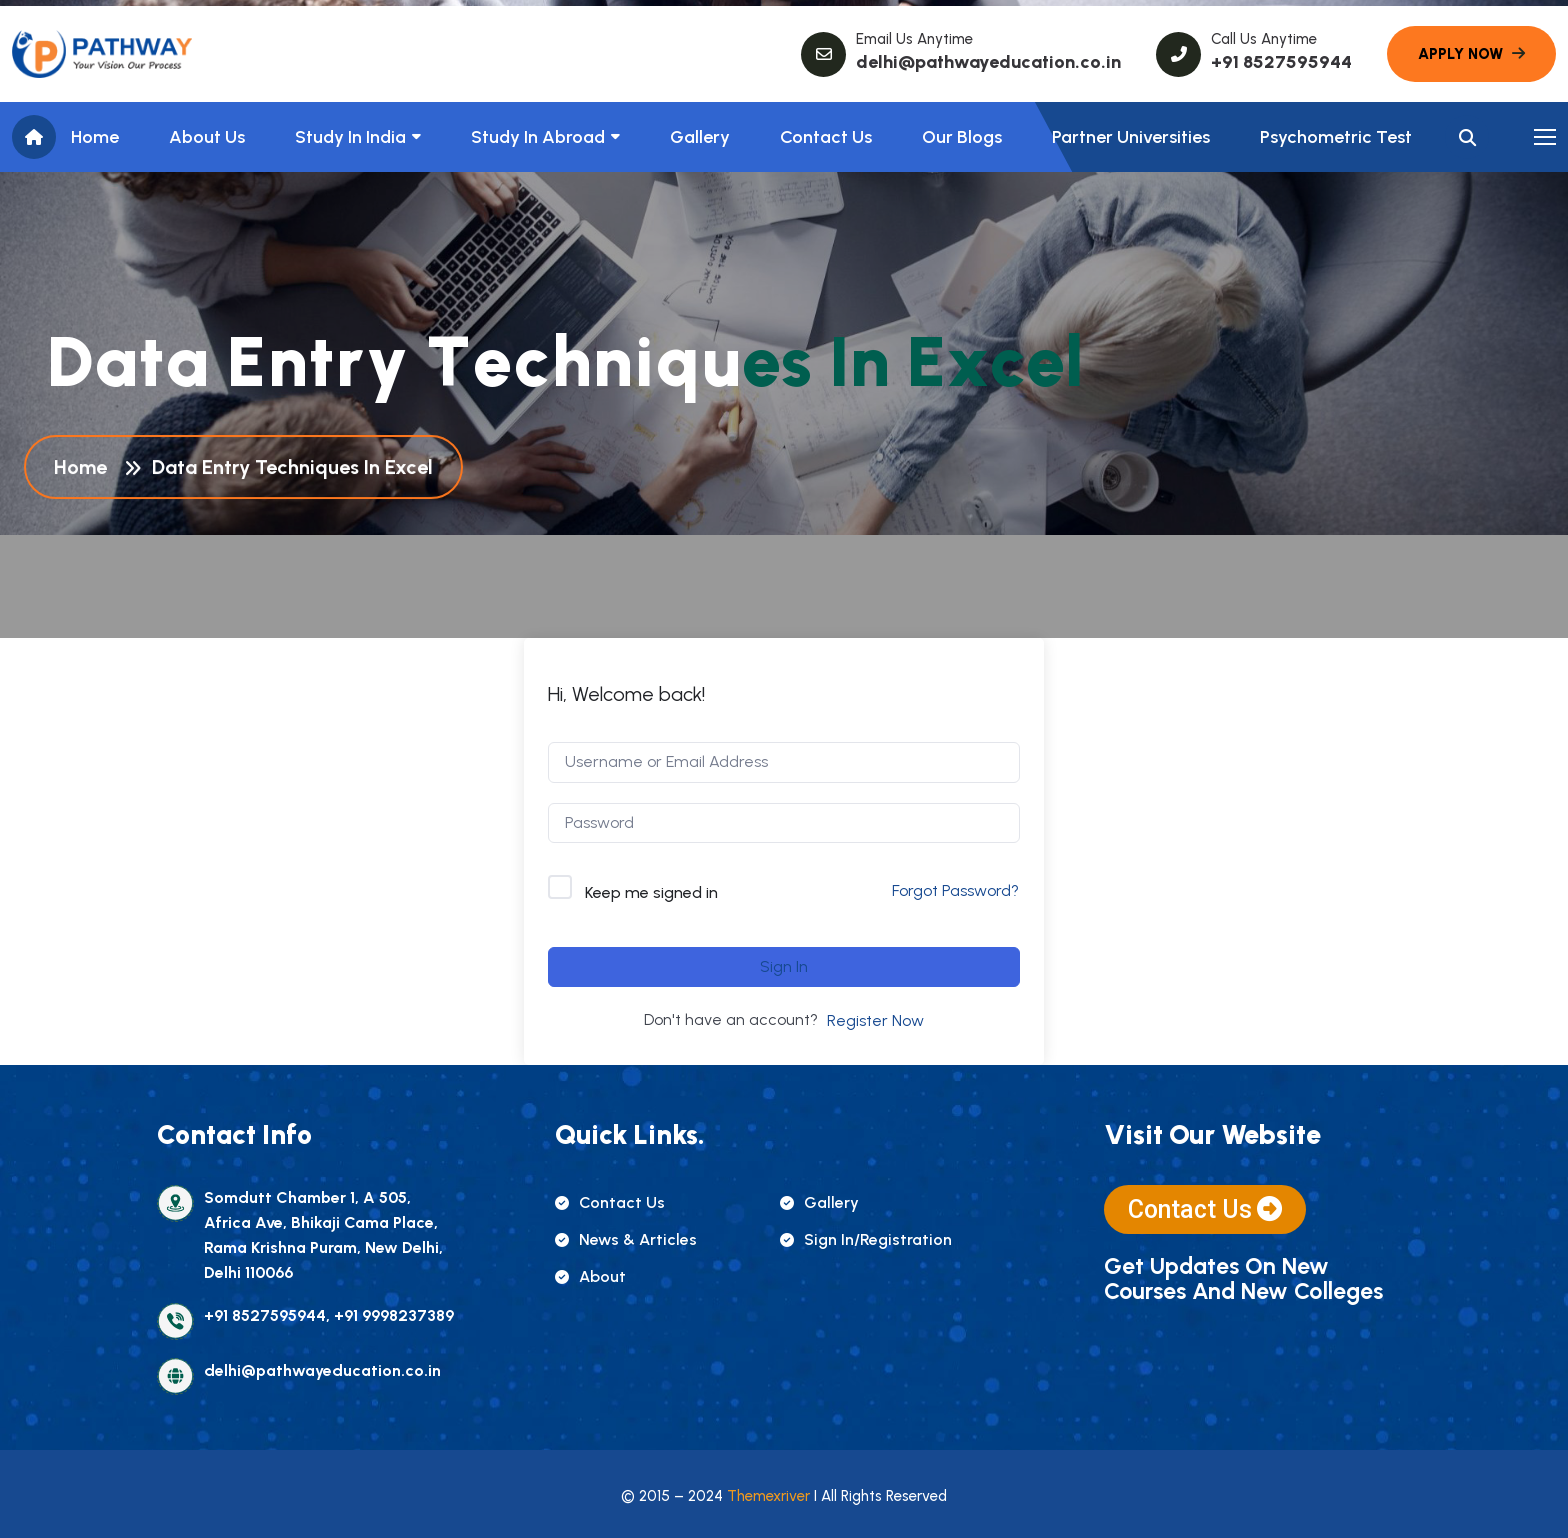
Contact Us (826, 137)
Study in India (350, 137)
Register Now (875, 1020)
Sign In (784, 966)
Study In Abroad (538, 137)
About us (207, 137)
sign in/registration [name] (866, 1239)
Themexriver (768, 1496)
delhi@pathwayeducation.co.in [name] (988, 62)
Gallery (700, 137)
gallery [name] (819, 1202)
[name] (102, 54)
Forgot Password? (955, 890)
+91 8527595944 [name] (1281, 62)
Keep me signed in (651, 892)
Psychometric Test (1336, 137)
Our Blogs (962, 137)
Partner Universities (1131, 137)
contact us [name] (610, 1202)
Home (95, 137)
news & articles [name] (626, 1239)
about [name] (590, 1276)
